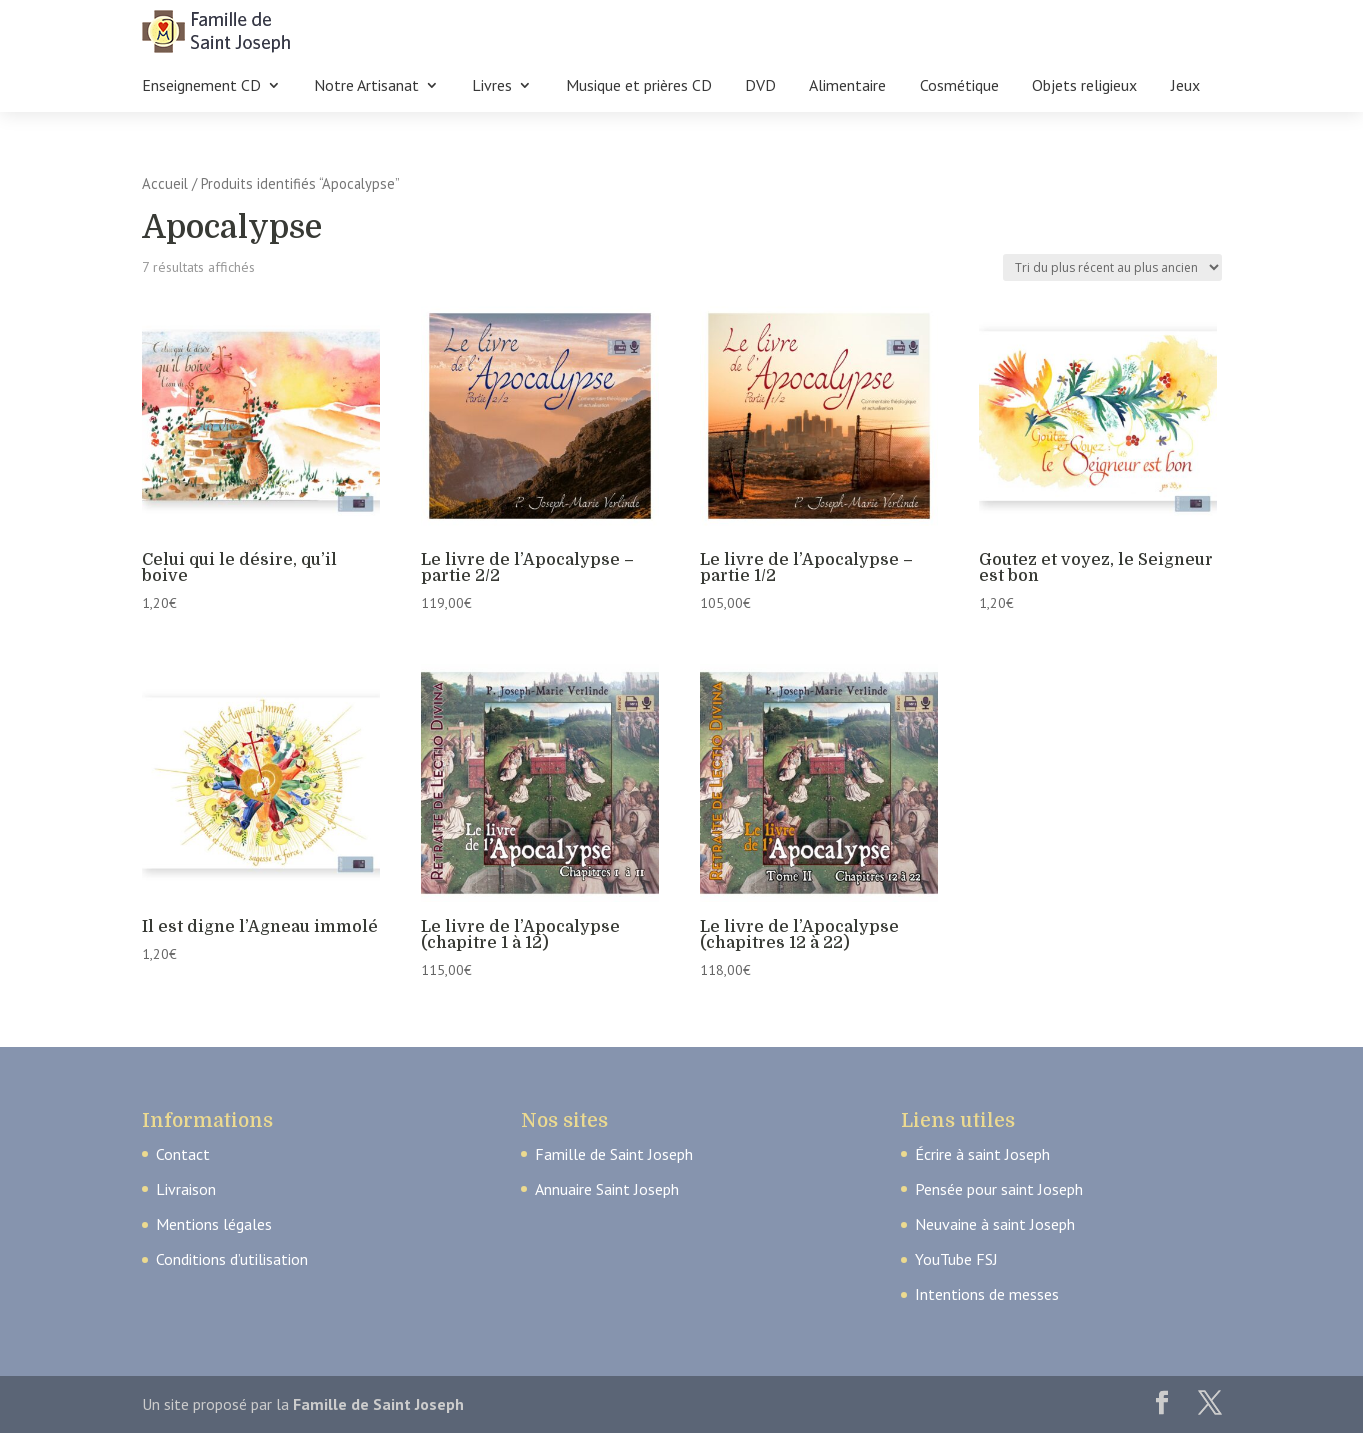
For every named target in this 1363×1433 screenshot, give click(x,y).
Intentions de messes (987, 1294)
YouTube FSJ (956, 1259)
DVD (760, 86)
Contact (183, 1154)
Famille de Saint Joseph (614, 1154)
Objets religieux (1084, 86)
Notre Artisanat (366, 86)
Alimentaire (847, 86)
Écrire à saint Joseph (982, 1154)
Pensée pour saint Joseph (999, 1189)
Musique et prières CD (639, 86)
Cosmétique (959, 86)
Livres (492, 86)
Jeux (1185, 86)
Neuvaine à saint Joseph (995, 1224)
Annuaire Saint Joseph (607, 1189)
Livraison (186, 1189)
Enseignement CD (201, 86)
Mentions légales (214, 1224)
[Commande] (1112, 267)
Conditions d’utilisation (232, 1259)
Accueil (165, 183)
